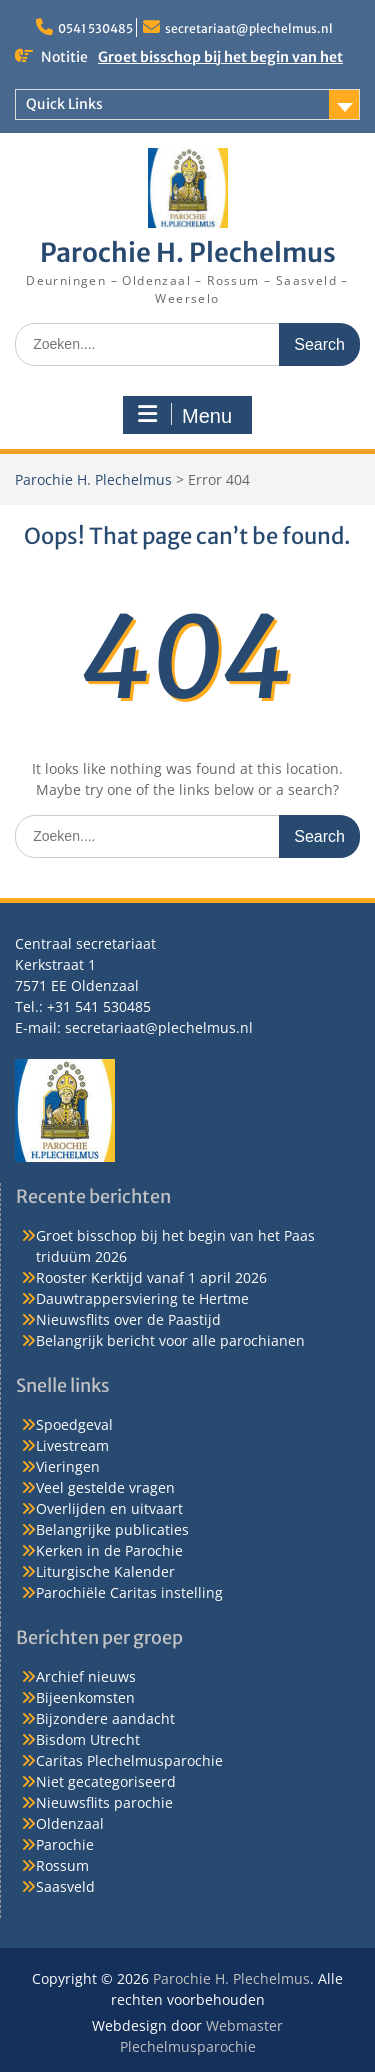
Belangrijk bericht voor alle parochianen (170, 1340)
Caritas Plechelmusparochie (129, 1760)
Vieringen (68, 1466)
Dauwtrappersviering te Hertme (142, 1298)
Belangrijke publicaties (112, 1529)
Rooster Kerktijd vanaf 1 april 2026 (151, 1277)
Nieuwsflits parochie (104, 1802)
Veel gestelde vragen (105, 1487)
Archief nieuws (86, 1676)
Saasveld (65, 1886)
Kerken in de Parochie (109, 1550)
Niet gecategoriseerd (106, 1781)
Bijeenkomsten (85, 1697)
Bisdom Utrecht (88, 1739)
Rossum (62, 1865)
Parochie (65, 1844)
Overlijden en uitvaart (109, 1508)
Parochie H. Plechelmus (188, 252)
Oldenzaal (70, 1823)
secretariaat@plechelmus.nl (249, 28)
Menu (185, 415)
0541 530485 (95, 28)
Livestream (72, 1445)
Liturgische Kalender (105, 1571)
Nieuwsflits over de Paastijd (128, 1319)
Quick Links (64, 104)
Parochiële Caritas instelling (129, 1592)
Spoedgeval (74, 1424)
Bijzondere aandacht (105, 1718)
